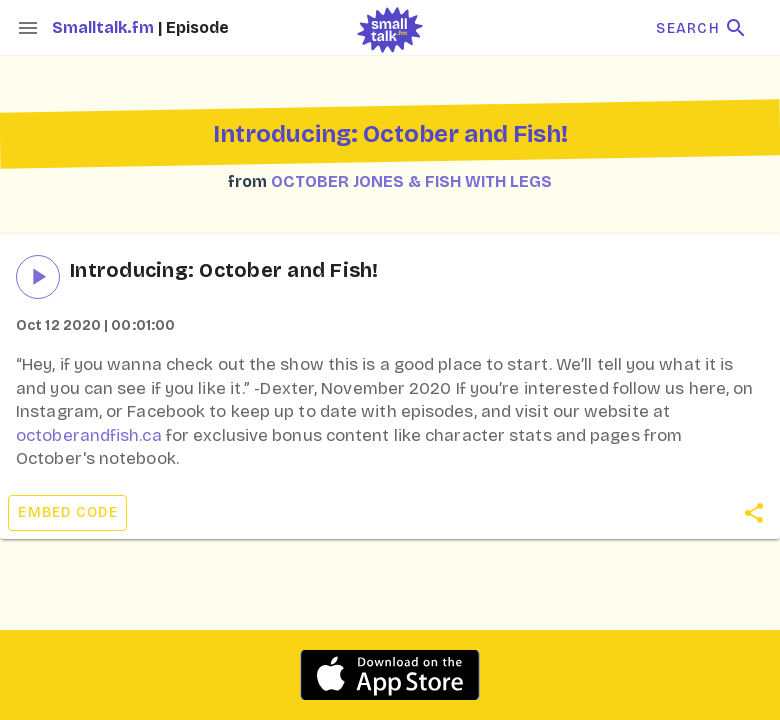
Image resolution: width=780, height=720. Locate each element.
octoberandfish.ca (89, 435)
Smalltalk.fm (105, 27)
